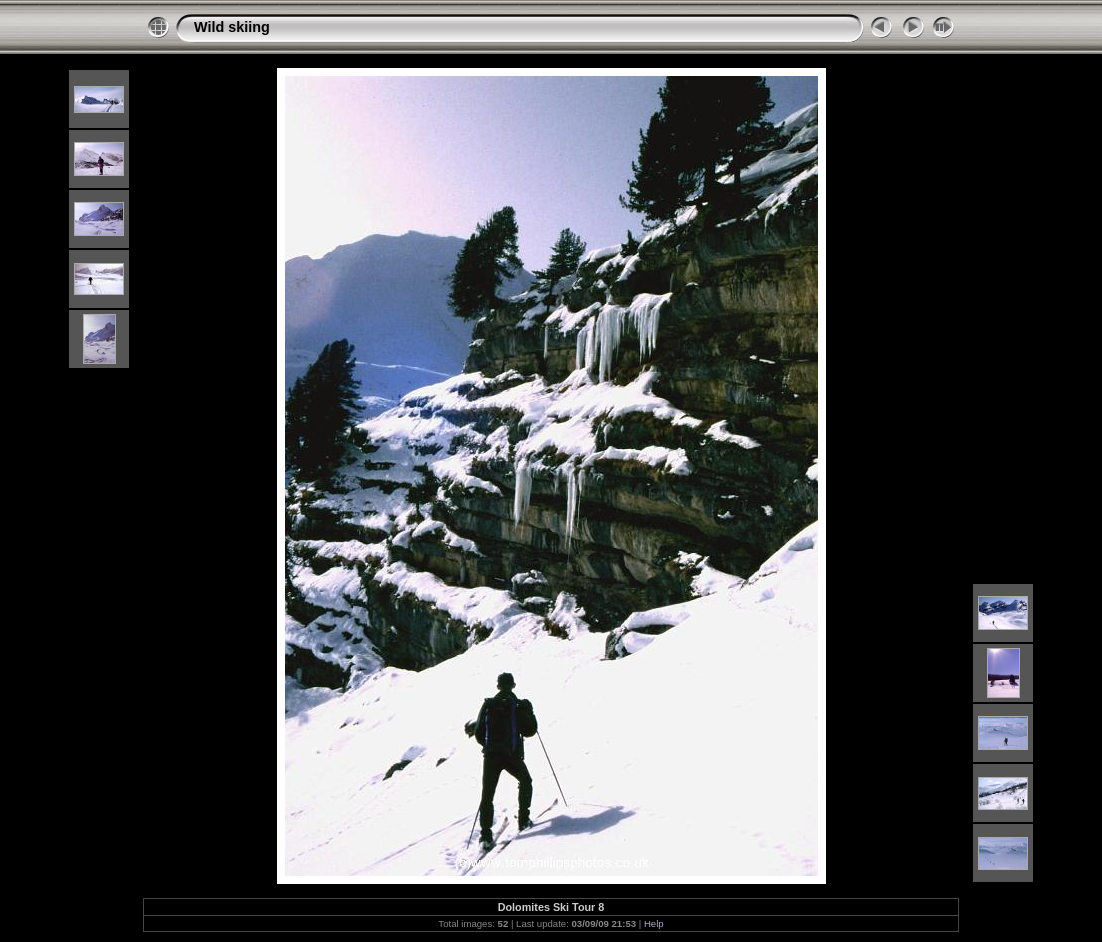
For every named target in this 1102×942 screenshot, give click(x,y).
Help (654, 923)
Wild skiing (232, 27)
